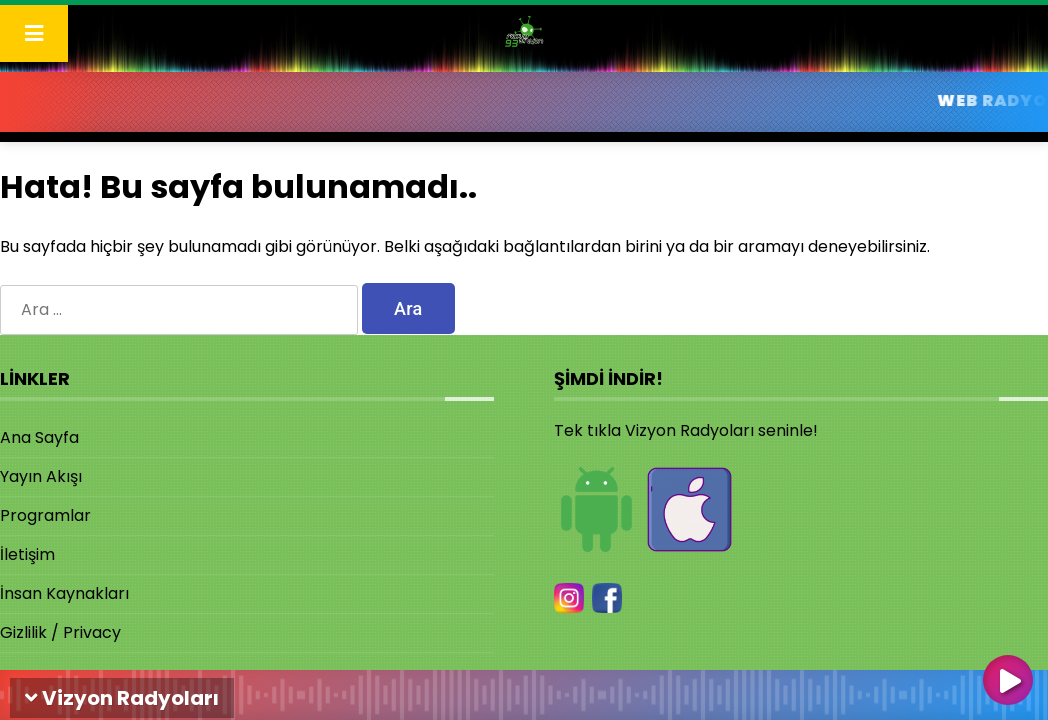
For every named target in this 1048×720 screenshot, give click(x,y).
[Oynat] (1008, 682)
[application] (524, 690)
